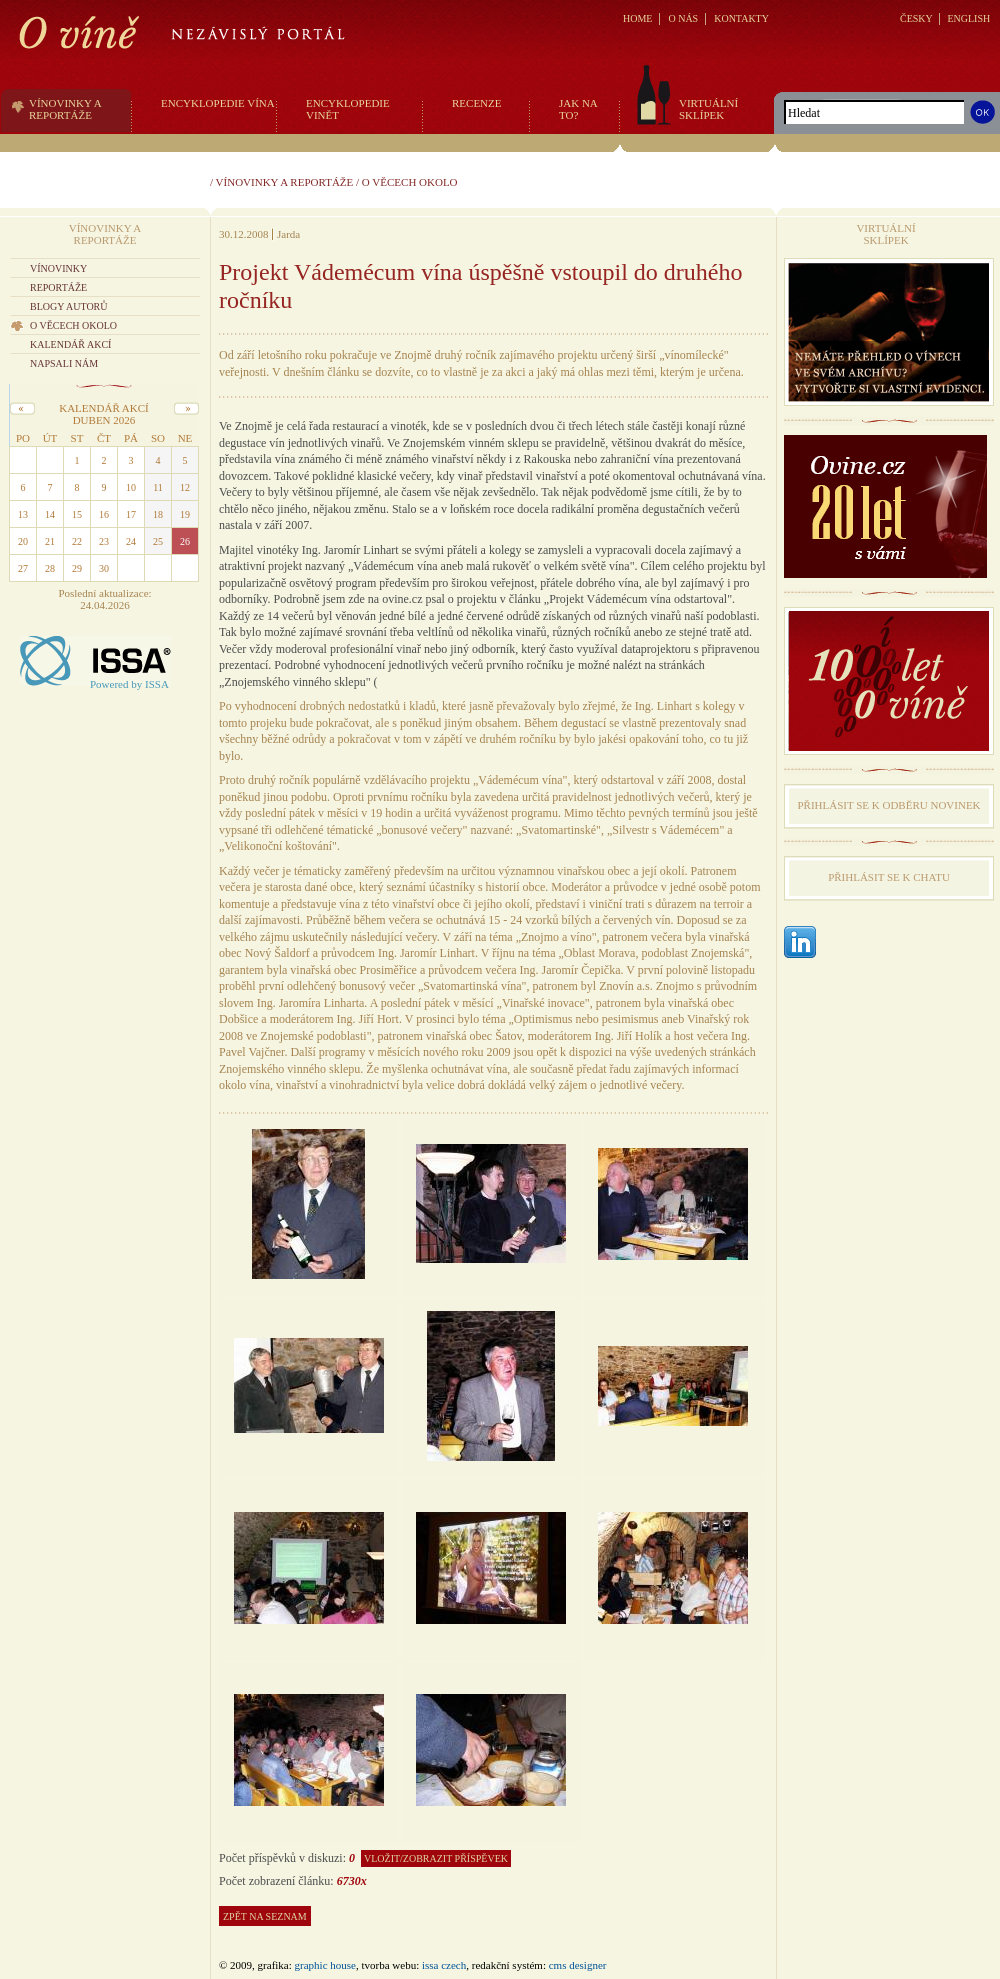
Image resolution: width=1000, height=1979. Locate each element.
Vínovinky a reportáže (285, 182)
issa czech (444, 1965)
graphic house (325, 1965)
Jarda (288, 234)
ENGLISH (968, 18)
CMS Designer (578, 1965)
